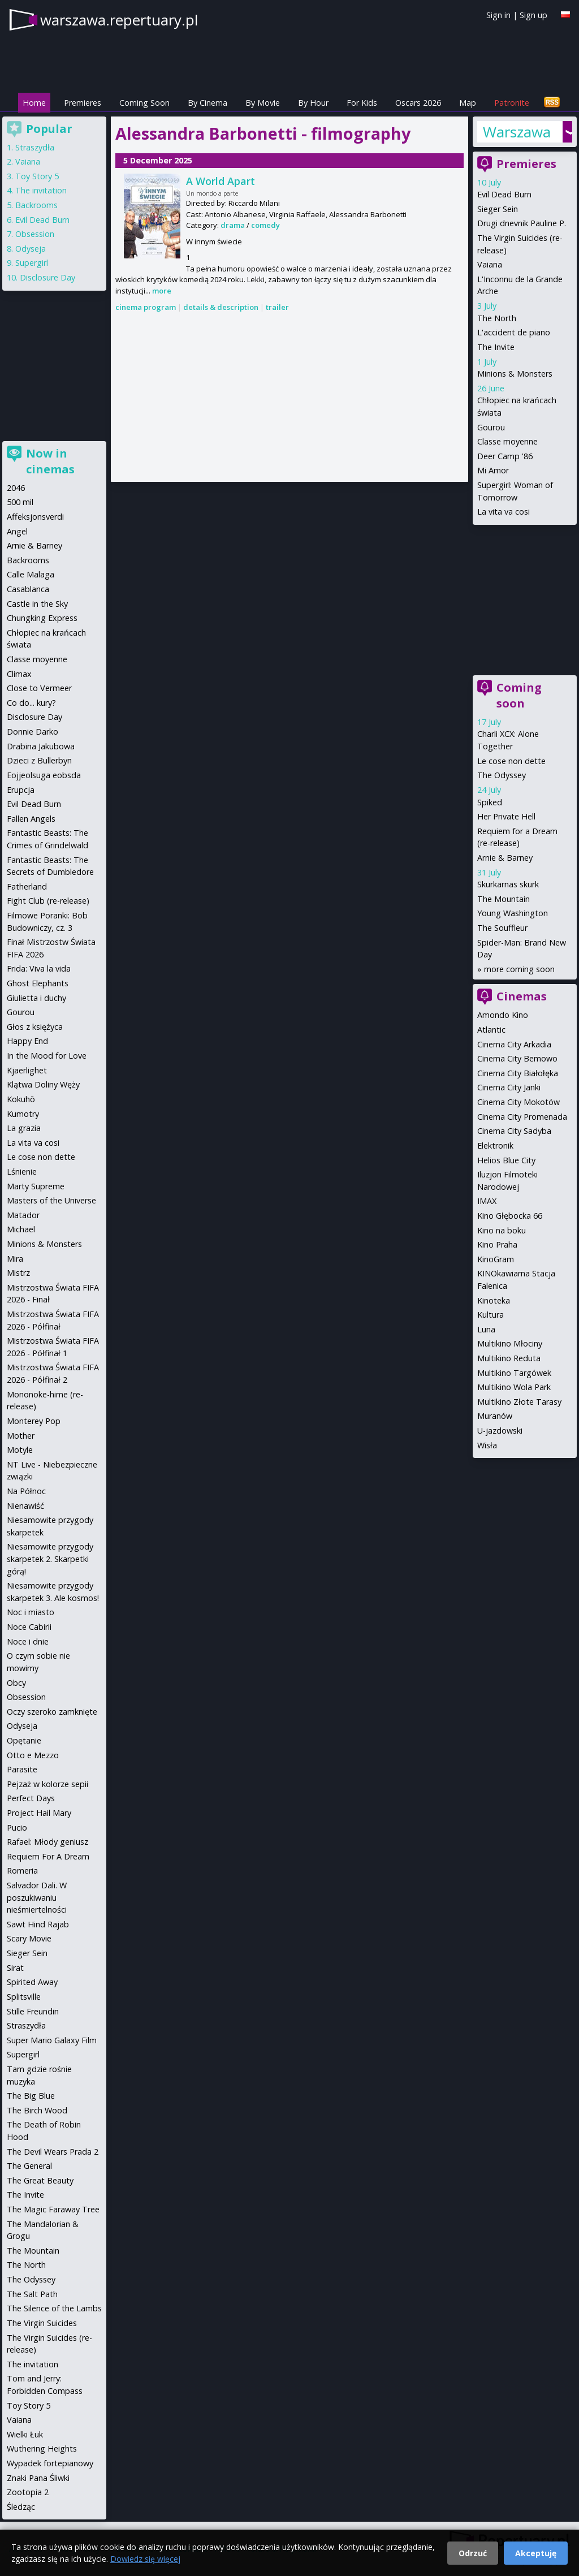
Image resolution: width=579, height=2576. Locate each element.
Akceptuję (535, 2553)
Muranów (494, 1415)
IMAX (486, 1201)
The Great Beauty (40, 2180)
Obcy (16, 1682)
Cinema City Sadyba (514, 1130)
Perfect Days (31, 1798)
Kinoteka (493, 1300)
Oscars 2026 (418, 102)
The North (496, 318)
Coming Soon (144, 102)
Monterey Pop (34, 1421)
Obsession (34, 233)
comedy (265, 225)
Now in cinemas (50, 461)
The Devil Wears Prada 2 (52, 2151)
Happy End (27, 1040)
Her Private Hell (506, 816)
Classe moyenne (507, 441)
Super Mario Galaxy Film (52, 2040)
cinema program (145, 307)
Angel (17, 531)
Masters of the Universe (51, 1200)
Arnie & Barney (505, 857)
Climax (19, 673)
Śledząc (21, 2506)
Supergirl (31, 262)
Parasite (22, 1769)
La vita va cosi (503, 511)
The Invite (496, 347)
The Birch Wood (37, 2110)
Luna (486, 1329)
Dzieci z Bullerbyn (39, 760)
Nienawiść (25, 1505)
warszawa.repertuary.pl (119, 20)
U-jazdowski (499, 1430)
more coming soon (519, 969)
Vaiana (489, 264)
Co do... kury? (31, 702)
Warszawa (517, 132)
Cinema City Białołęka (517, 1073)
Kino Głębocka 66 (509, 1215)
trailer (277, 307)
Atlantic (491, 1029)
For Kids (362, 102)
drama (233, 225)
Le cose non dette (511, 761)
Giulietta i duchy (36, 998)
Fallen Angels (31, 818)
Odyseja (30, 248)
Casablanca (28, 589)
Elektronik (495, 1145)
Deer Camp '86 (505, 456)
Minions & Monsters (514, 373)
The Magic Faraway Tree (53, 2209)
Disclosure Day (47, 277)
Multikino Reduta (509, 1358)
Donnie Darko (32, 731)
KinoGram (495, 1259)
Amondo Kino (502, 1014)
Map (467, 102)
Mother (20, 1435)
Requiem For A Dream (48, 1856)
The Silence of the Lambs (54, 2308)
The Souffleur (502, 927)
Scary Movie (29, 1938)
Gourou (491, 427)
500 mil (20, 502)
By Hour (313, 102)
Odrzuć (473, 2553)
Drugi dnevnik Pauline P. (521, 223)
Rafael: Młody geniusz (47, 1841)
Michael (21, 1229)
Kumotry (23, 1113)
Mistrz (18, 1272)
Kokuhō (21, 1099)
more (161, 291)
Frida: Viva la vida (39, 968)
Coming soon (519, 695)
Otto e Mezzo (33, 1755)
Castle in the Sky (37, 603)
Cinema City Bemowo (517, 1058)
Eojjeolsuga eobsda (44, 775)
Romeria (22, 1870)
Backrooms (36, 205)
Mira (15, 1258)
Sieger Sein (497, 209)
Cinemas (521, 996)
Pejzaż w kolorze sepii (47, 1784)
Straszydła (34, 147)
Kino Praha (497, 1244)
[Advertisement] (289, 398)
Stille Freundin (33, 2011)
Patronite (511, 102)
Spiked (489, 802)
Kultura (490, 1314)
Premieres (82, 102)
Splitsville (24, 1996)
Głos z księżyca (35, 1026)
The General (29, 2165)
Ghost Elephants (37, 983)
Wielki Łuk (25, 2434)
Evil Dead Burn (504, 194)
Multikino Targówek (514, 1372)
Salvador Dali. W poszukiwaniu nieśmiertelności (37, 1897)
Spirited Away (32, 1982)
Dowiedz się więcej (145, 2558)
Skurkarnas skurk (508, 884)
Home (34, 102)
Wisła (487, 1445)
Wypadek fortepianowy (50, 2463)
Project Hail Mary (39, 1812)
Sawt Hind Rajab (38, 1924)
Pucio (17, 1827)
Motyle (20, 1449)
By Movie (262, 102)
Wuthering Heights (42, 2448)
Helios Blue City (506, 1160)
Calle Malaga (30, 574)
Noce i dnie (28, 1641)
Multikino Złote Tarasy (519, 1401)
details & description (220, 307)
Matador (23, 1215)
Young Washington (512, 913)
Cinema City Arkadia (514, 1044)
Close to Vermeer (39, 688)
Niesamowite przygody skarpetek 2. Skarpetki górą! (50, 1558)
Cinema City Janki (509, 1087)
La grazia (24, 1128)
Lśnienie (22, 1171)
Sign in (498, 15)
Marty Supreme (35, 1186)
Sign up (533, 15)
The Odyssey (501, 775)
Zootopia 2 (28, 2492)
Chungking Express (42, 617)
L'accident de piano (513, 332)
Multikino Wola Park (514, 1387)
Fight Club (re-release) (48, 900)
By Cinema (207, 102)
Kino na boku (501, 1230)
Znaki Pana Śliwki (38, 2478)
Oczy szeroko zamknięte (52, 1711)
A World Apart (220, 181)
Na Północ (26, 1491)
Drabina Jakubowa (41, 746)
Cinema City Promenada (522, 1116)
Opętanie (24, 1740)
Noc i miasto (30, 1612)
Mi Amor (493, 470)
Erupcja (20, 789)
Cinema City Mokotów (518, 1102)
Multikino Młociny (509, 1343)
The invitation (41, 190)
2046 (16, 487)
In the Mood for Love (47, 1055)
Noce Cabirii (29, 1626)
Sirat (15, 1967)
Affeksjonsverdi (35, 516)
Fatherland (27, 886)
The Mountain (503, 899)
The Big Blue (31, 2095)
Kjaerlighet (27, 1070)
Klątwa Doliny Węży (43, 1084)
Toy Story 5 (37, 176)
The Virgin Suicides (42, 2323)
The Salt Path (32, 2294)
